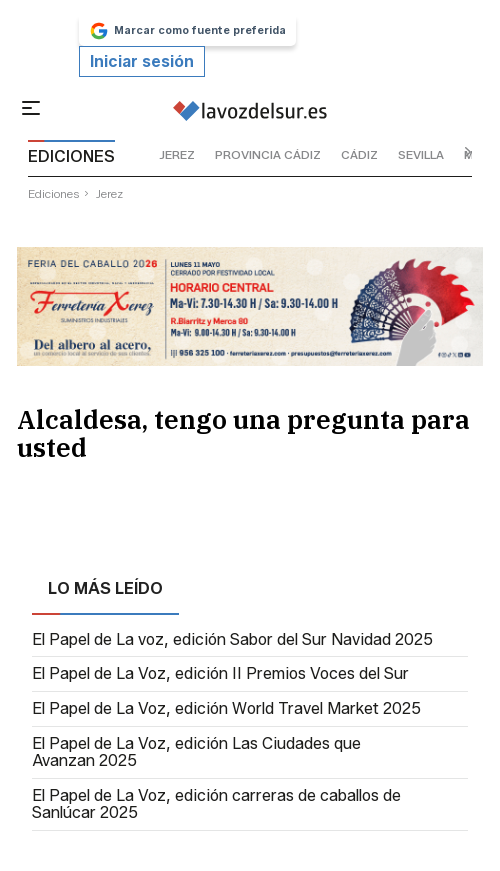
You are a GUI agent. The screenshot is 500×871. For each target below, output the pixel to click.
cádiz (359, 154)
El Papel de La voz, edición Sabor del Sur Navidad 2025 (232, 640)
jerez (177, 154)
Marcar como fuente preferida (187, 31)
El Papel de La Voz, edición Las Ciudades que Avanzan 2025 (196, 752)
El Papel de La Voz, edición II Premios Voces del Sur (220, 674)
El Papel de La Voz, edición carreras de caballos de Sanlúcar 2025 (216, 804)
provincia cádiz (268, 154)
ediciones (54, 193)
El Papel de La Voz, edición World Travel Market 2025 (226, 709)
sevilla (421, 154)
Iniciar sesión (142, 61)
